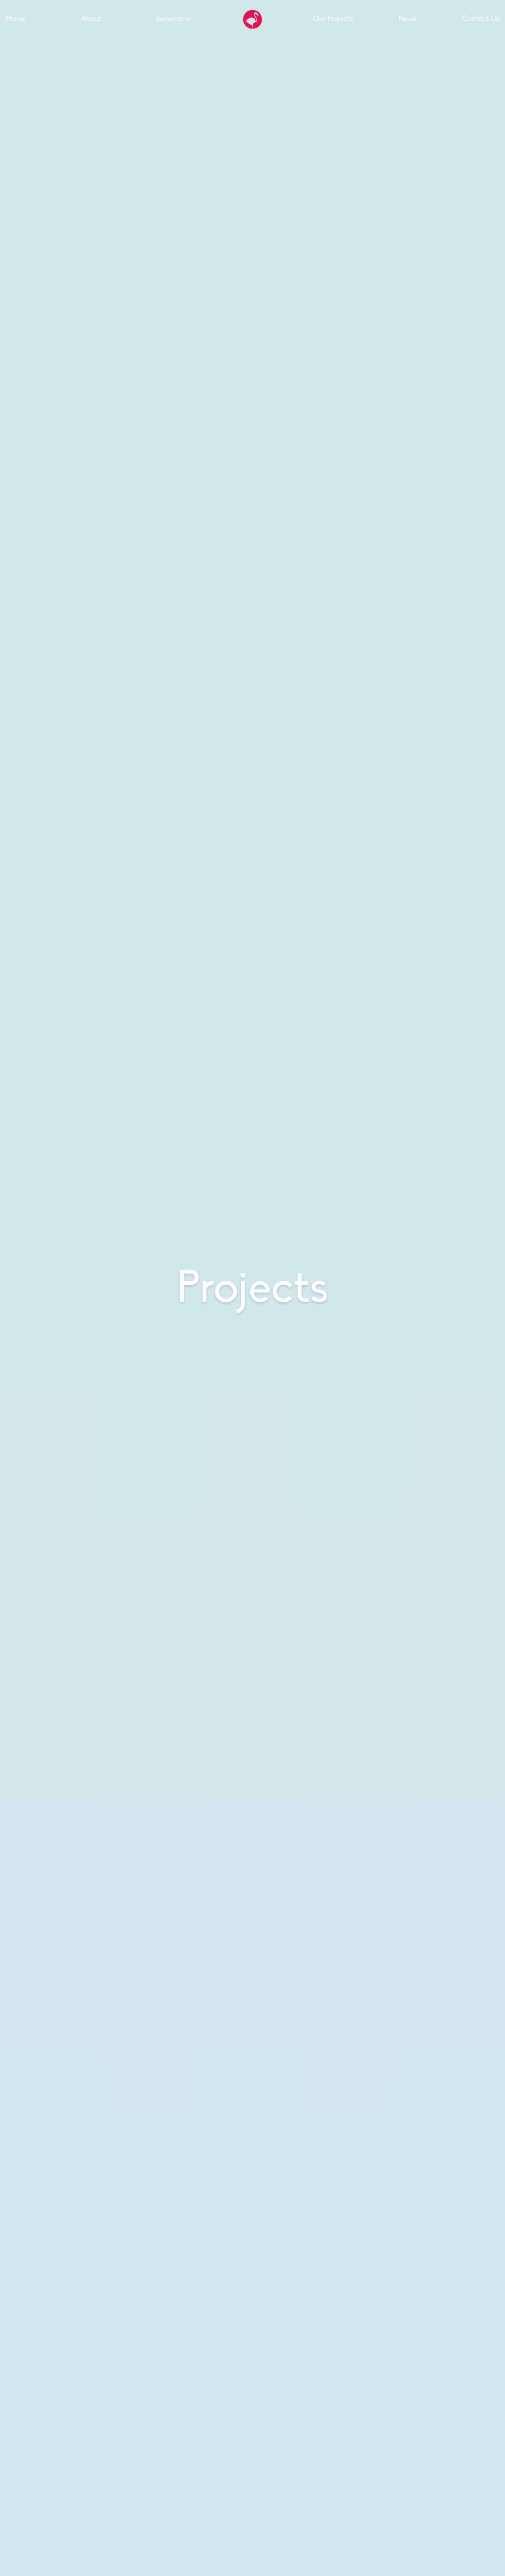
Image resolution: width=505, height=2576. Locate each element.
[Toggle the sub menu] (189, 19)
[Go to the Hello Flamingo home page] (252, 19)
